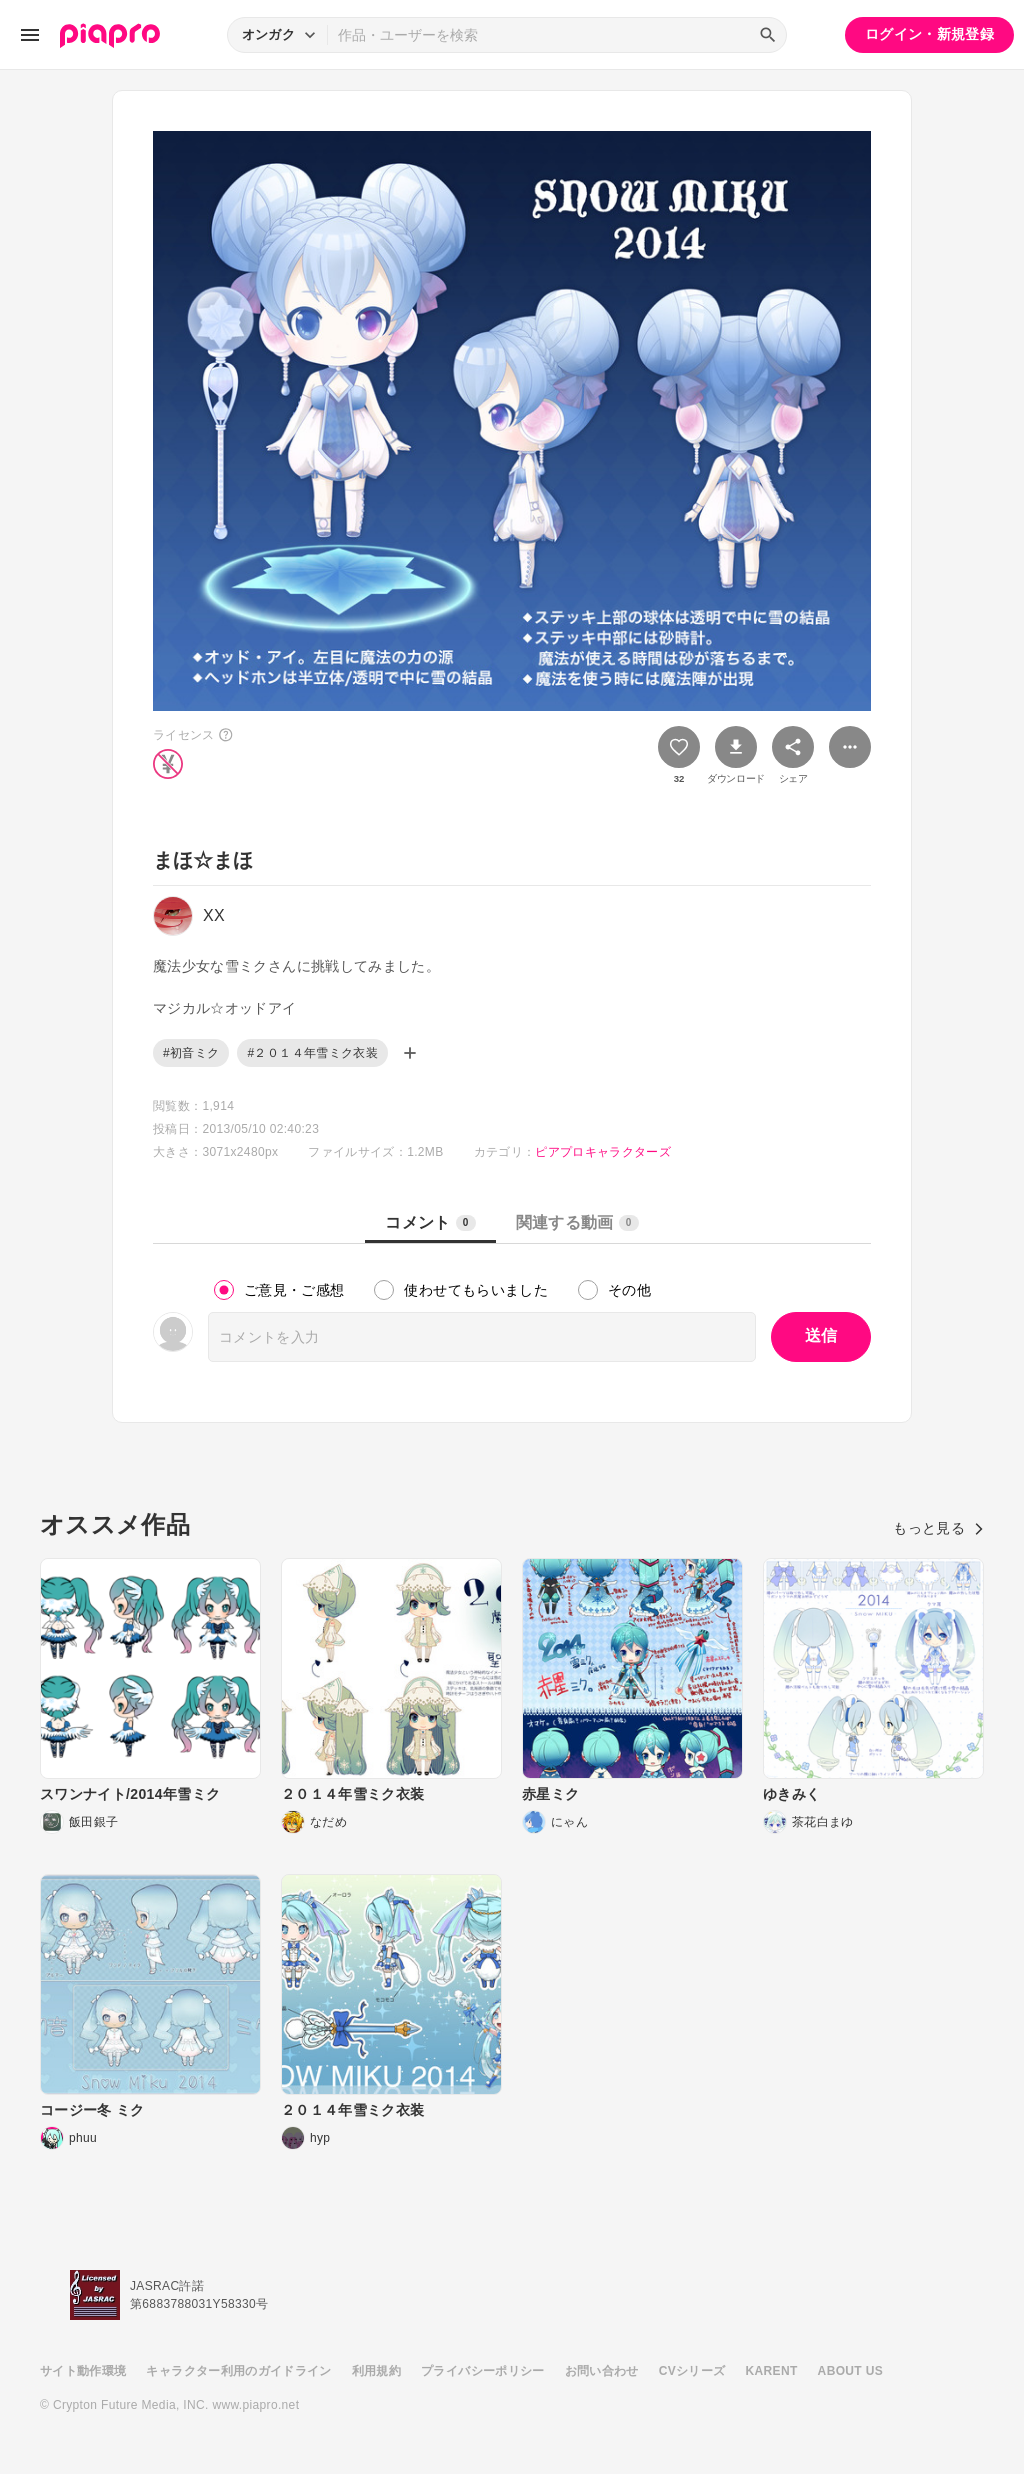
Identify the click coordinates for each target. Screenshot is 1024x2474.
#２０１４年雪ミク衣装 (312, 1053)
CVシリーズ (692, 2371)
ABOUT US (850, 2371)
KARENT (772, 2371)
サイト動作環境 (83, 2371)
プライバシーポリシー (483, 2371)
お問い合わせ (602, 2371)
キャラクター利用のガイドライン (238, 2371)
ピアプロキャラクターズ (603, 1152)
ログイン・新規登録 (929, 34)
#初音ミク (191, 1053)
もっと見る (938, 1528)
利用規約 (376, 2371)
